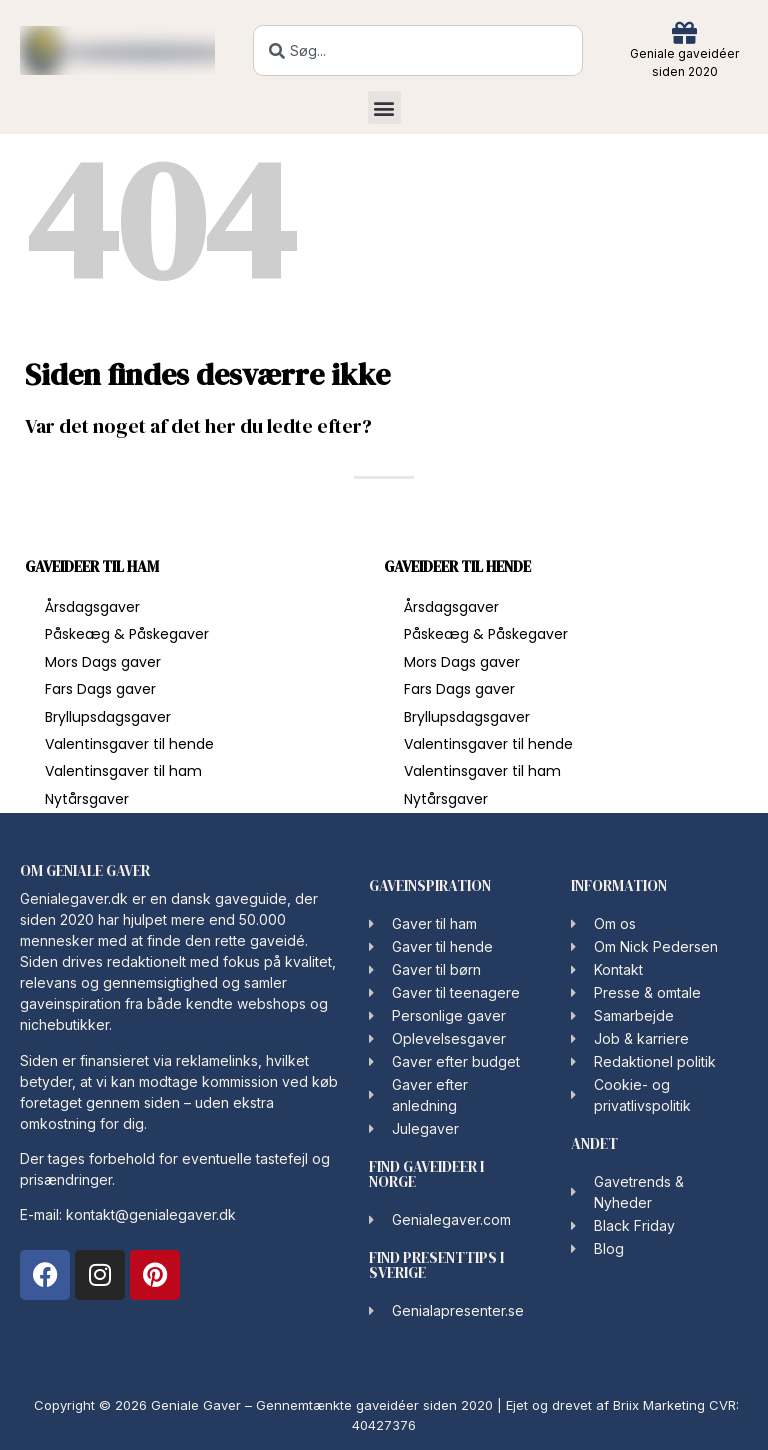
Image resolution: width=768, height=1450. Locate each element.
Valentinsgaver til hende (129, 744)
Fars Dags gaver (100, 689)
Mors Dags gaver (103, 662)
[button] (384, 107)
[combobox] (418, 50)
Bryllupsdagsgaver (108, 717)
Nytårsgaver (87, 799)
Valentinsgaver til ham (123, 771)
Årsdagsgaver (92, 607)
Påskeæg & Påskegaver (127, 634)
